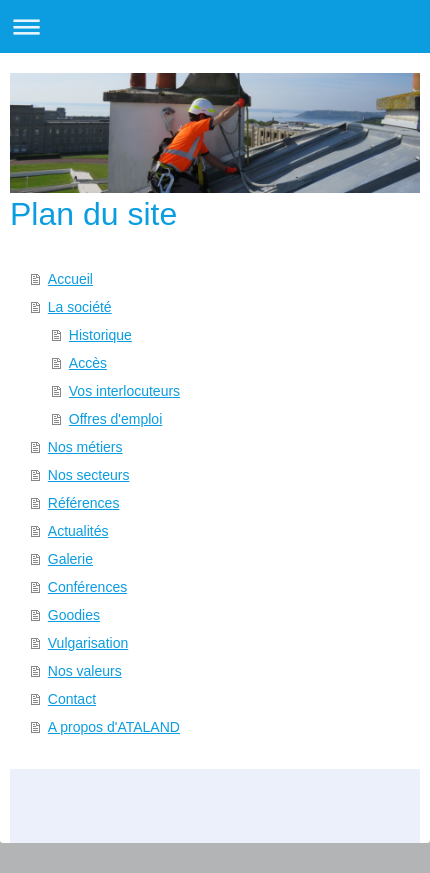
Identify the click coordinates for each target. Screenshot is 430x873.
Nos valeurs (85, 671)
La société (80, 307)
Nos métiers (85, 447)
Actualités (78, 531)
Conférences (87, 587)
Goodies (74, 615)
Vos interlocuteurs (124, 391)
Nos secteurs (89, 475)
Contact (72, 699)
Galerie (70, 559)
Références (84, 503)
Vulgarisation (88, 643)
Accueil (70, 279)
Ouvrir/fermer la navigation (215, 26)
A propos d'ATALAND (114, 727)
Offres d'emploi (115, 419)
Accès (88, 363)
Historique (100, 335)
